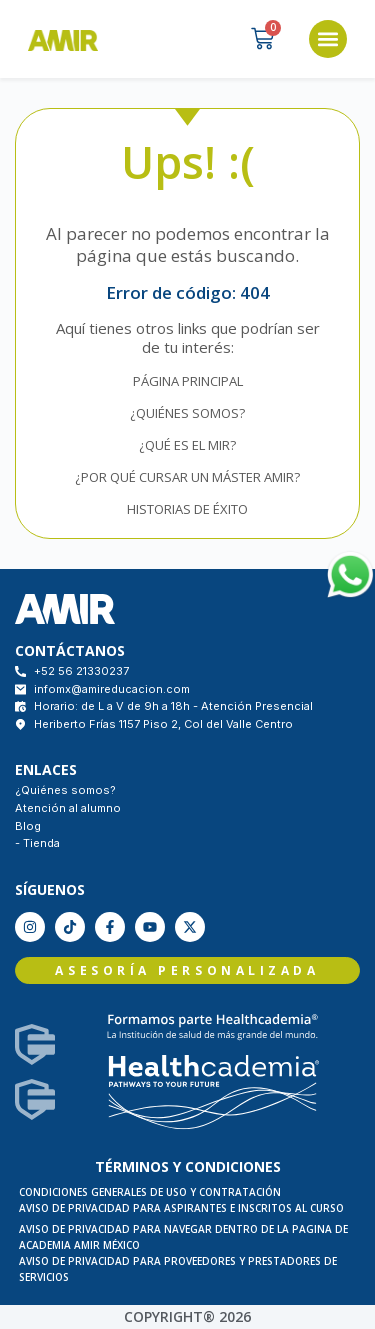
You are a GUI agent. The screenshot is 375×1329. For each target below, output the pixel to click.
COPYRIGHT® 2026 (187, 1316)
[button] (328, 39)
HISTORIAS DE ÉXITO (187, 509)
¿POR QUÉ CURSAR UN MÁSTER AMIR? (187, 477)
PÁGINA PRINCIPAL (188, 381)
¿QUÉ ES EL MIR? (187, 445)
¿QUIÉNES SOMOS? (187, 413)
